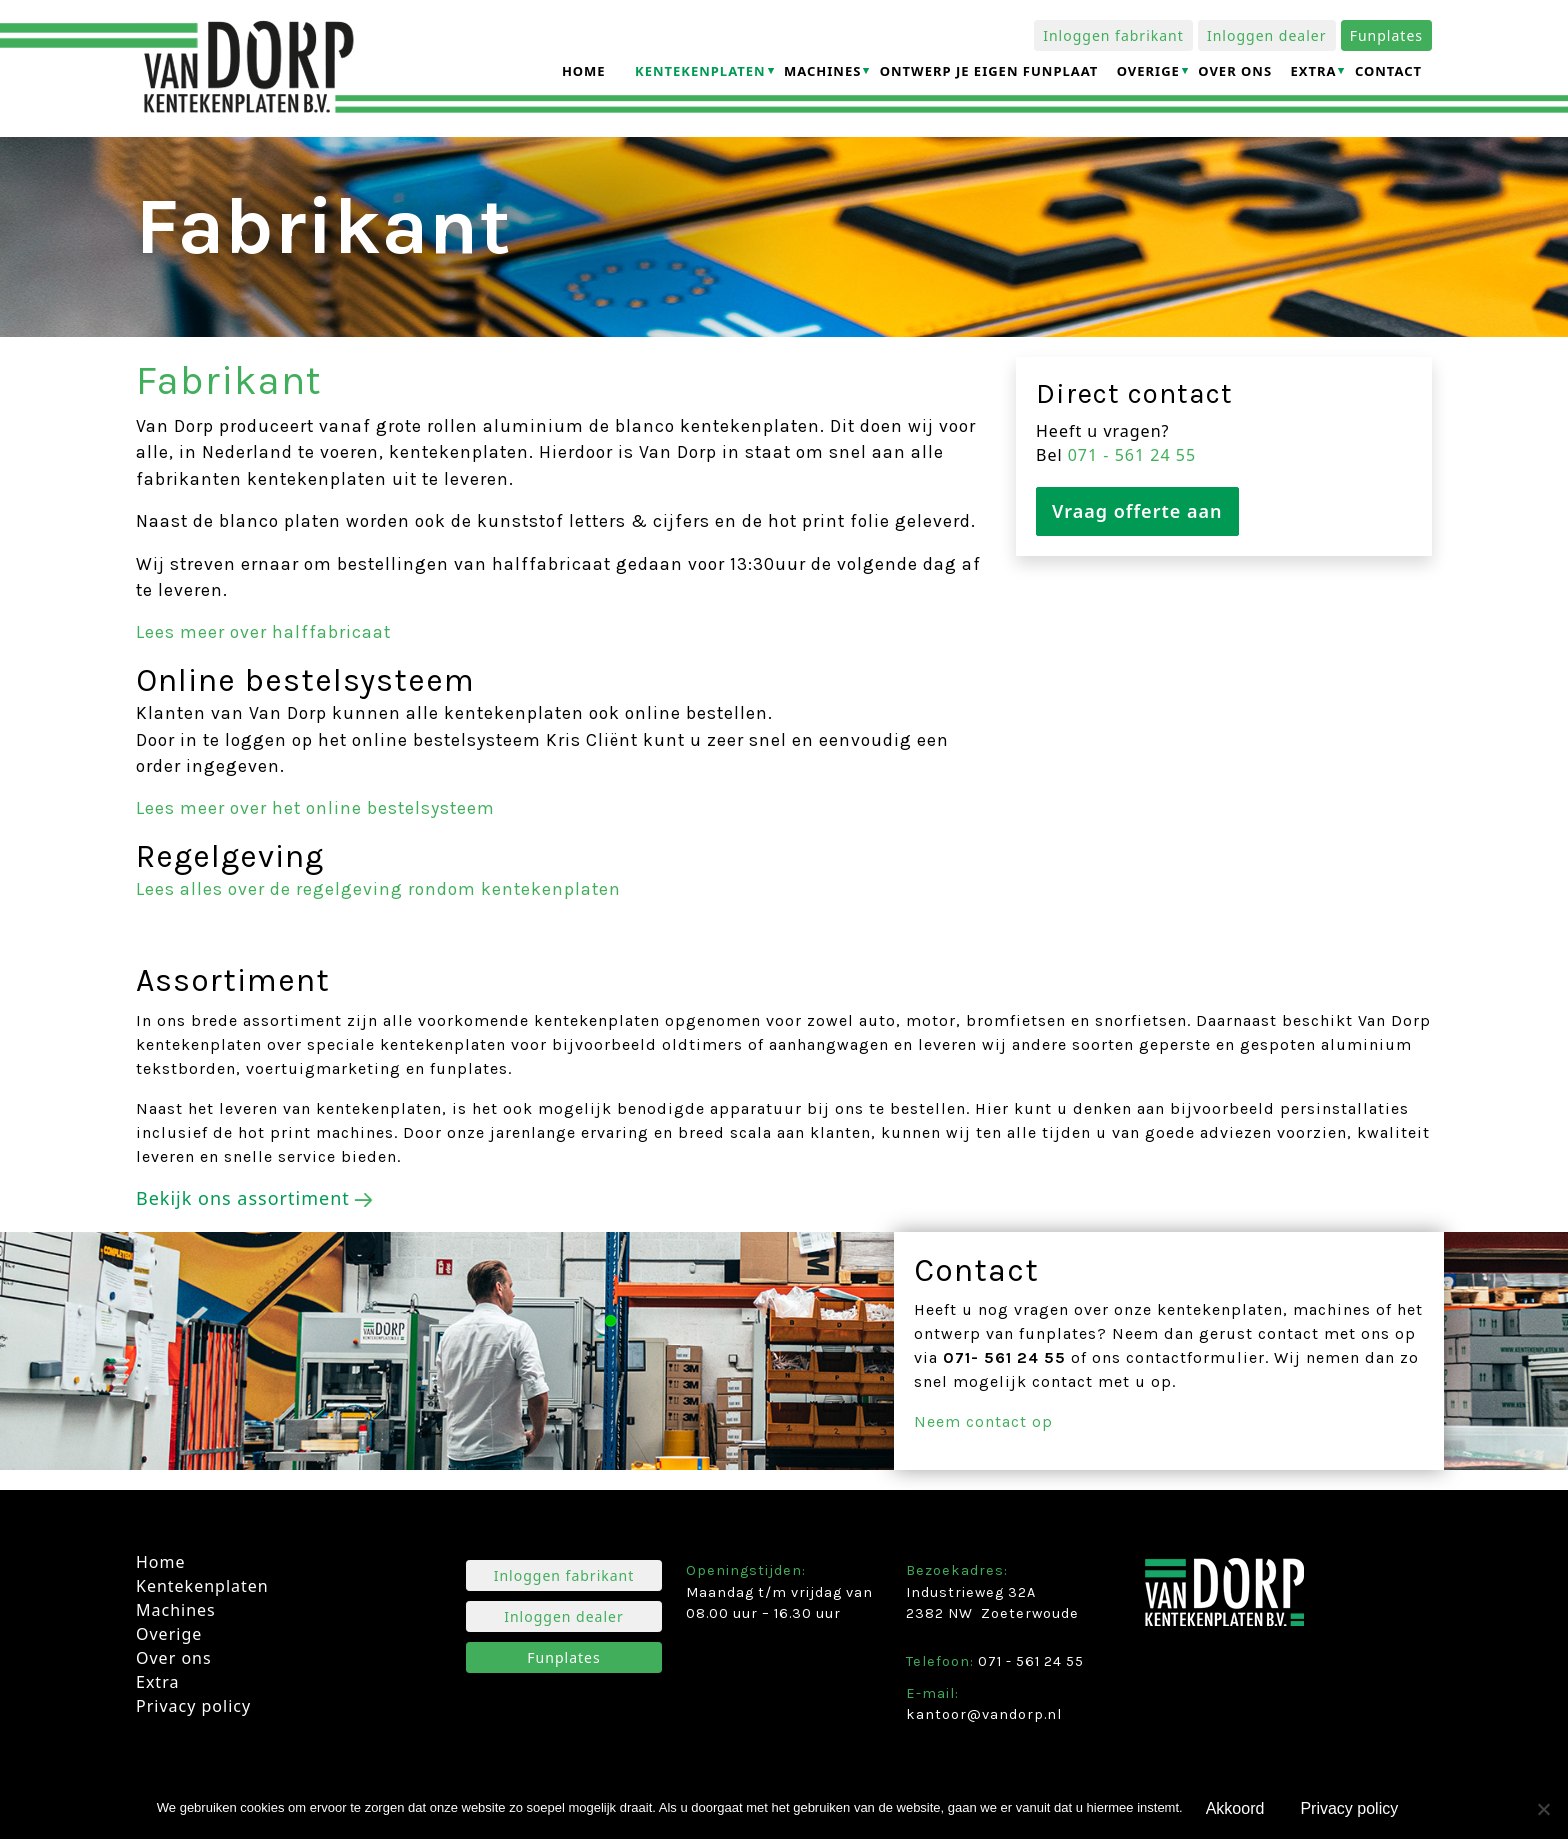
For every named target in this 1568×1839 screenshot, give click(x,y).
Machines (822, 71)
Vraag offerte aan (1137, 511)
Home (584, 71)
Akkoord (1235, 1808)
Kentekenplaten (700, 71)
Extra (1313, 71)
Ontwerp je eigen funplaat (989, 71)
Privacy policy (193, 1706)
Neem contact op (983, 1421)
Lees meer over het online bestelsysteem (315, 808)
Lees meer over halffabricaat (263, 632)
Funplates (1386, 35)
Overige (1148, 71)
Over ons (1235, 71)
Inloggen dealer (1267, 35)
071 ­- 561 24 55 (1132, 455)
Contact (1388, 71)
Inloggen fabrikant (1113, 35)
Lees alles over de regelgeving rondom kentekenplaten (378, 889)
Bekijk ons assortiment (243, 1198)
